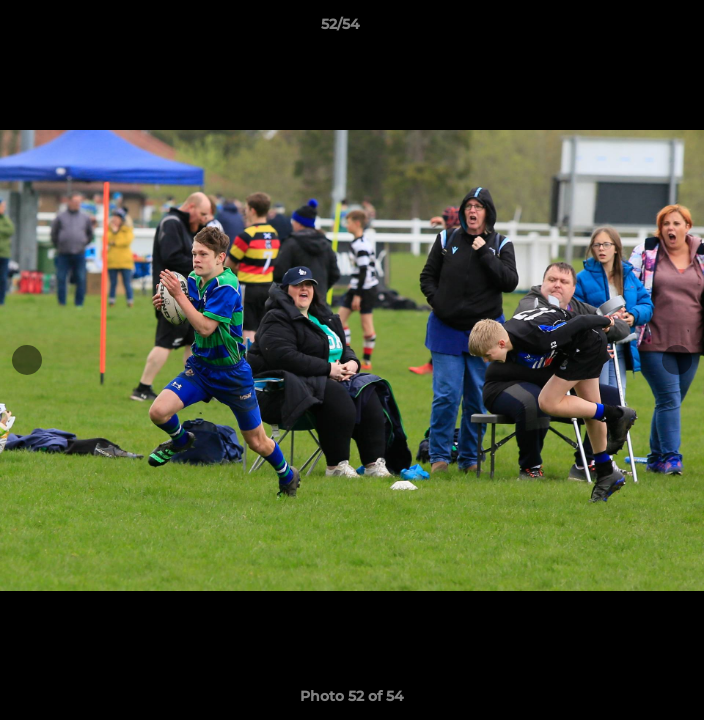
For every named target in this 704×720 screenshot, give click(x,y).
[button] (632, 29)
